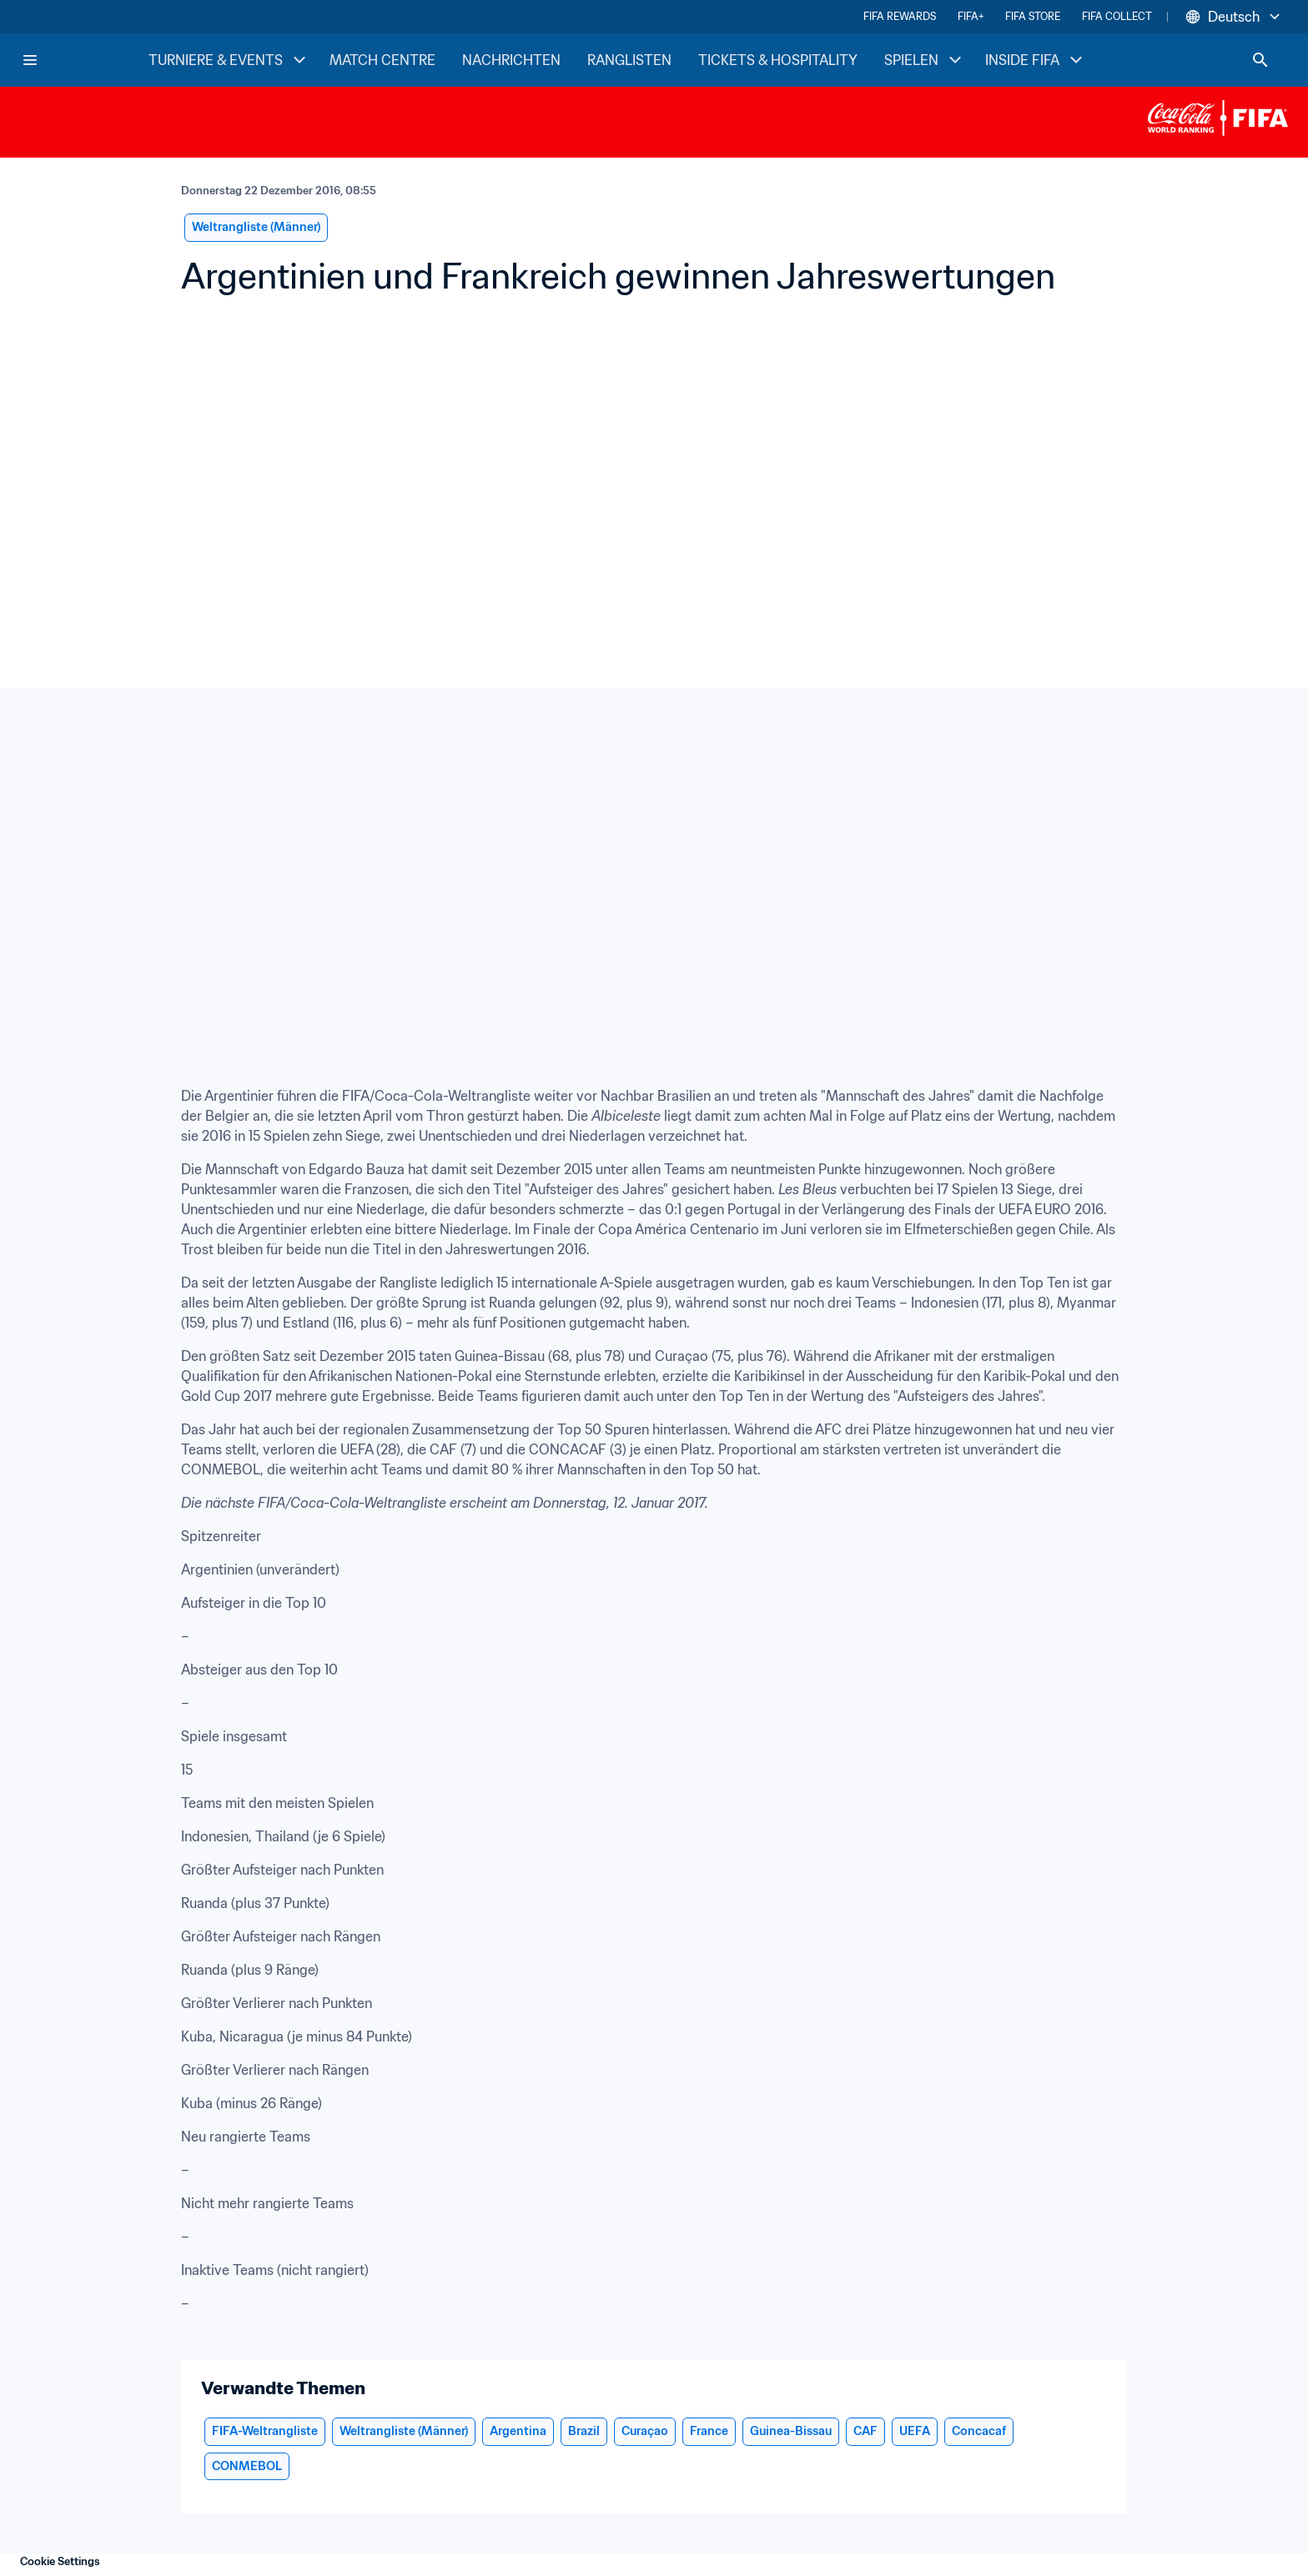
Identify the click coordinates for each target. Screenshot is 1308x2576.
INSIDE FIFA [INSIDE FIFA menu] (1035, 60)
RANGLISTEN (629, 60)
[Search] (1260, 60)
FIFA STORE (1032, 16)
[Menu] (30, 60)
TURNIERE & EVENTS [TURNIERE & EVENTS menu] (228, 60)
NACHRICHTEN (511, 60)
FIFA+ (971, 16)
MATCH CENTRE (382, 60)
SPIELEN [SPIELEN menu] (924, 60)
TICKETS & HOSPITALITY (778, 60)
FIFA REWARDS (899, 16)
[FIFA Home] (84, 60)
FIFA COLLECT (1117, 16)
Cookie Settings (60, 2561)
